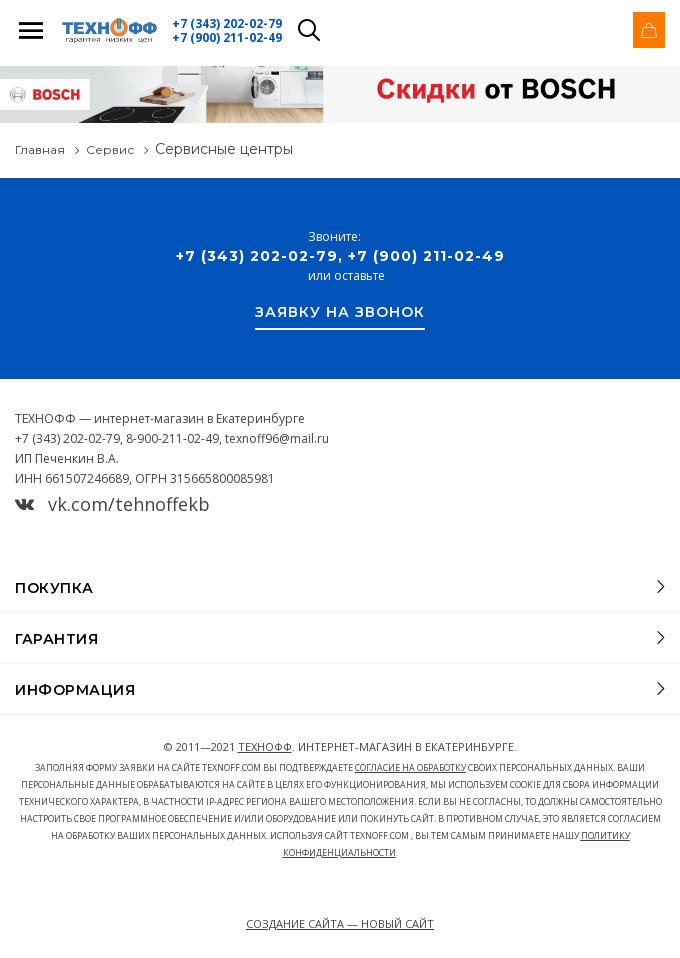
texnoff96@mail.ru (277, 438)
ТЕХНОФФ (265, 746)
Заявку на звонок (340, 313)
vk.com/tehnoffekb (112, 504)
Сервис (110, 149)
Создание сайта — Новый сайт (340, 923)
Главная (40, 149)
